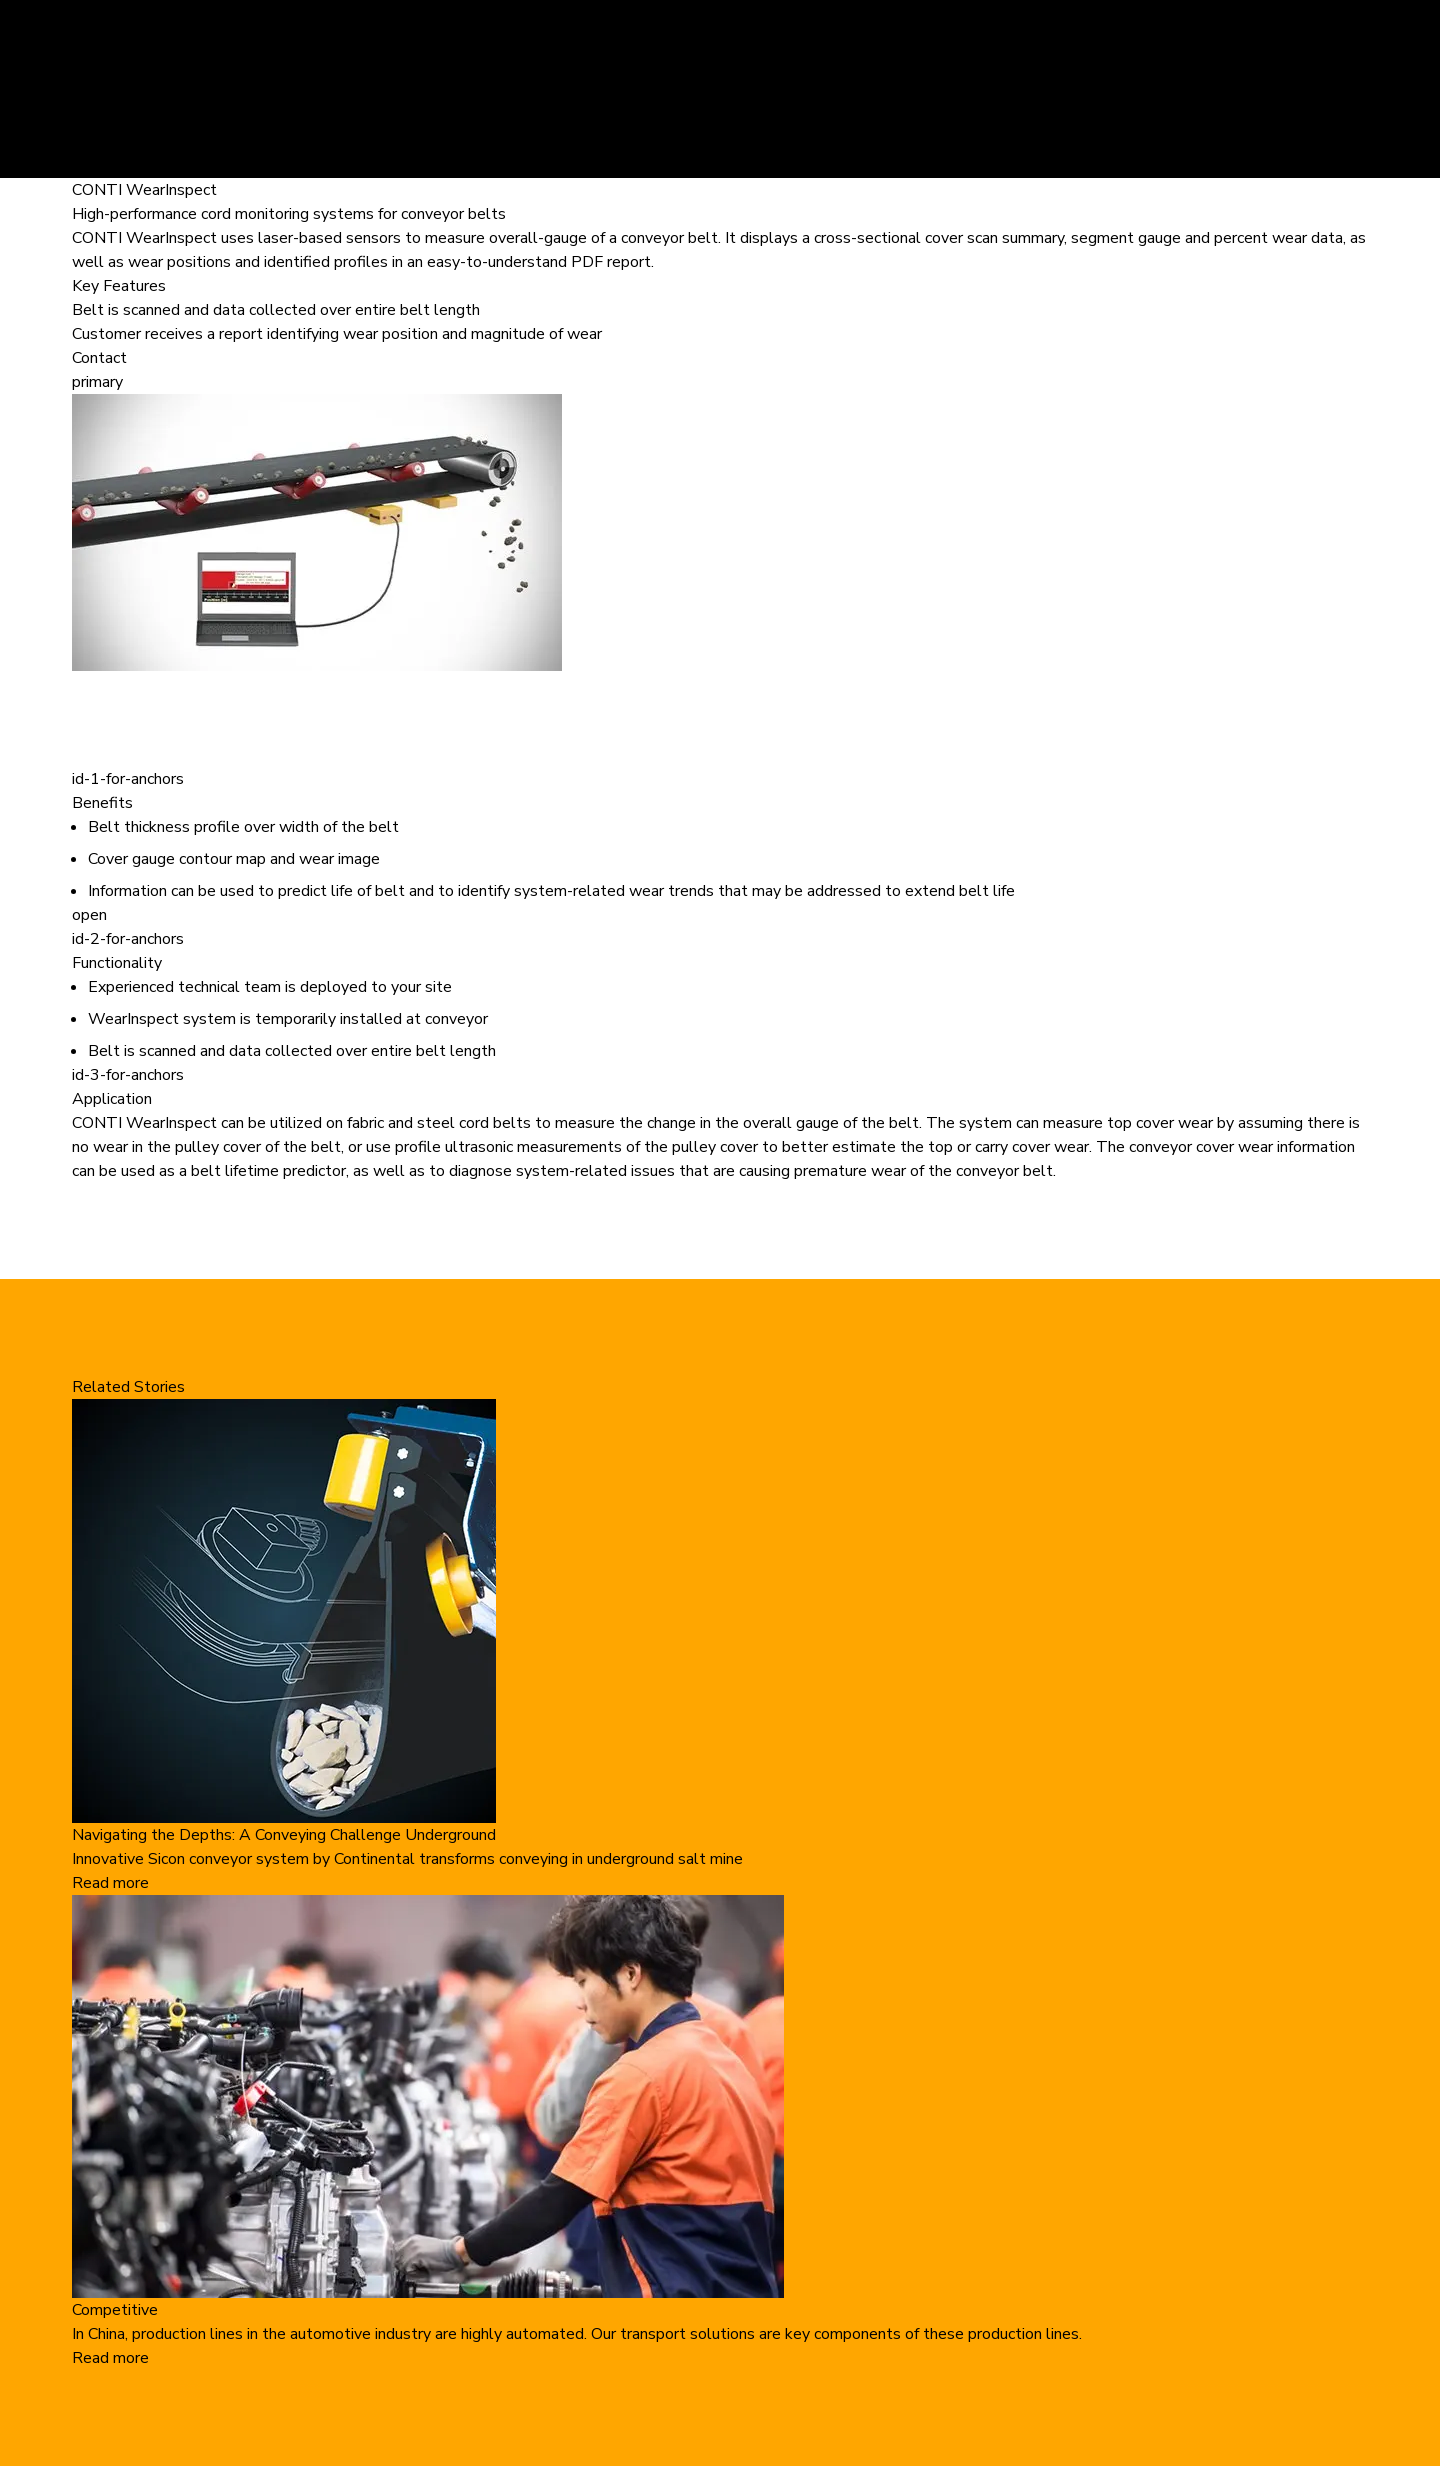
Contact (99, 358)
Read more (110, 1883)
